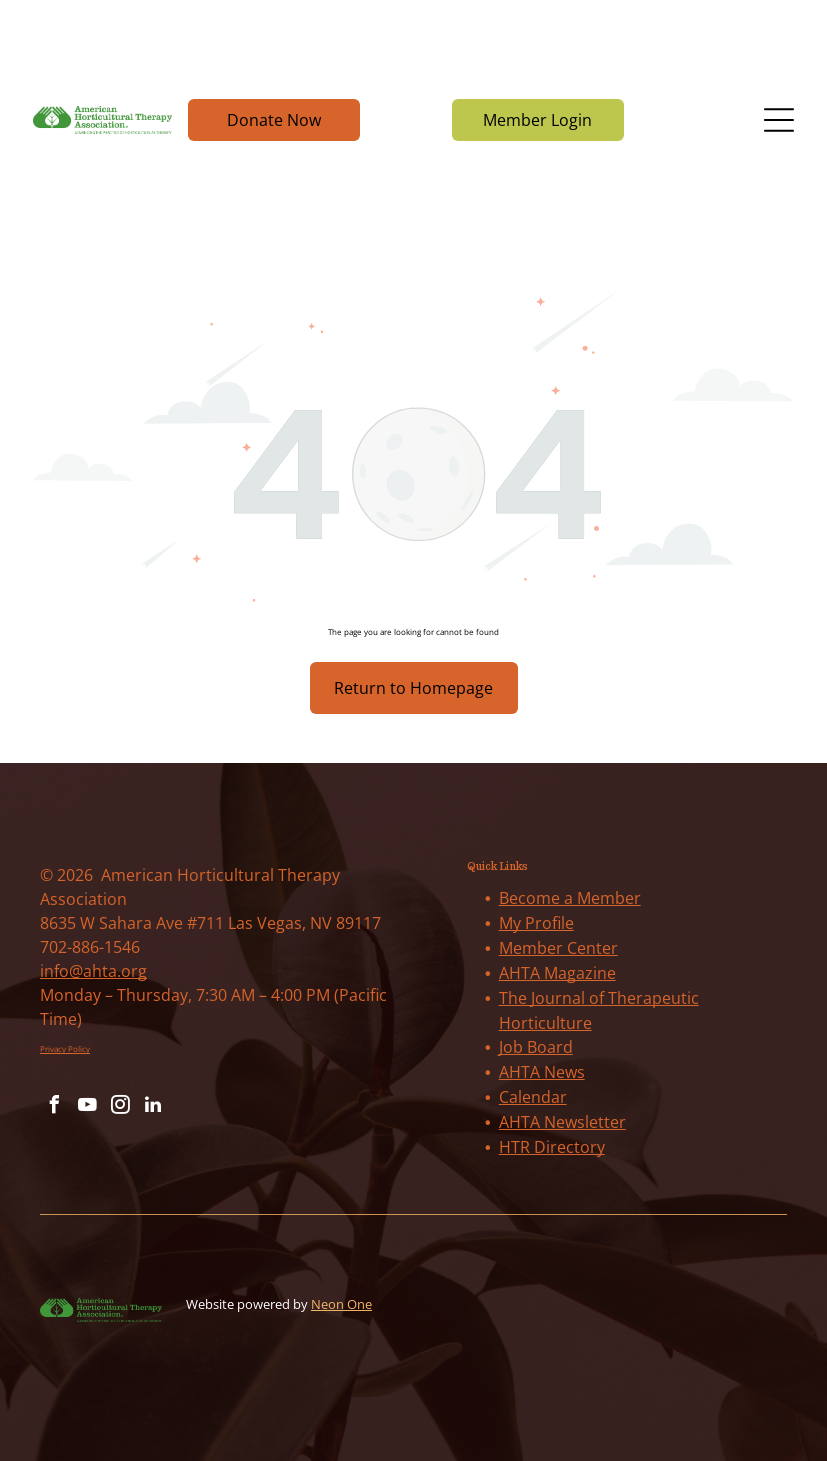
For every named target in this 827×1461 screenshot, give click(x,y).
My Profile (536, 923)
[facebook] (54, 1107)
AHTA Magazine (557, 973)
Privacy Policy (65, 1048)
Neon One (341, 1304)
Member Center (558, 948)
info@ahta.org (93, 971)
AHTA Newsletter (562, 1122)
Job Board (536, 1047)
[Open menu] (779, 120)
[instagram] (120, 1107)
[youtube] (87, 1107)
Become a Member (570, 898)
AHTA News (542, 1072)
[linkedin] (153, 1107)
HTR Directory (552, 1147)
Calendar (533, 1097)
